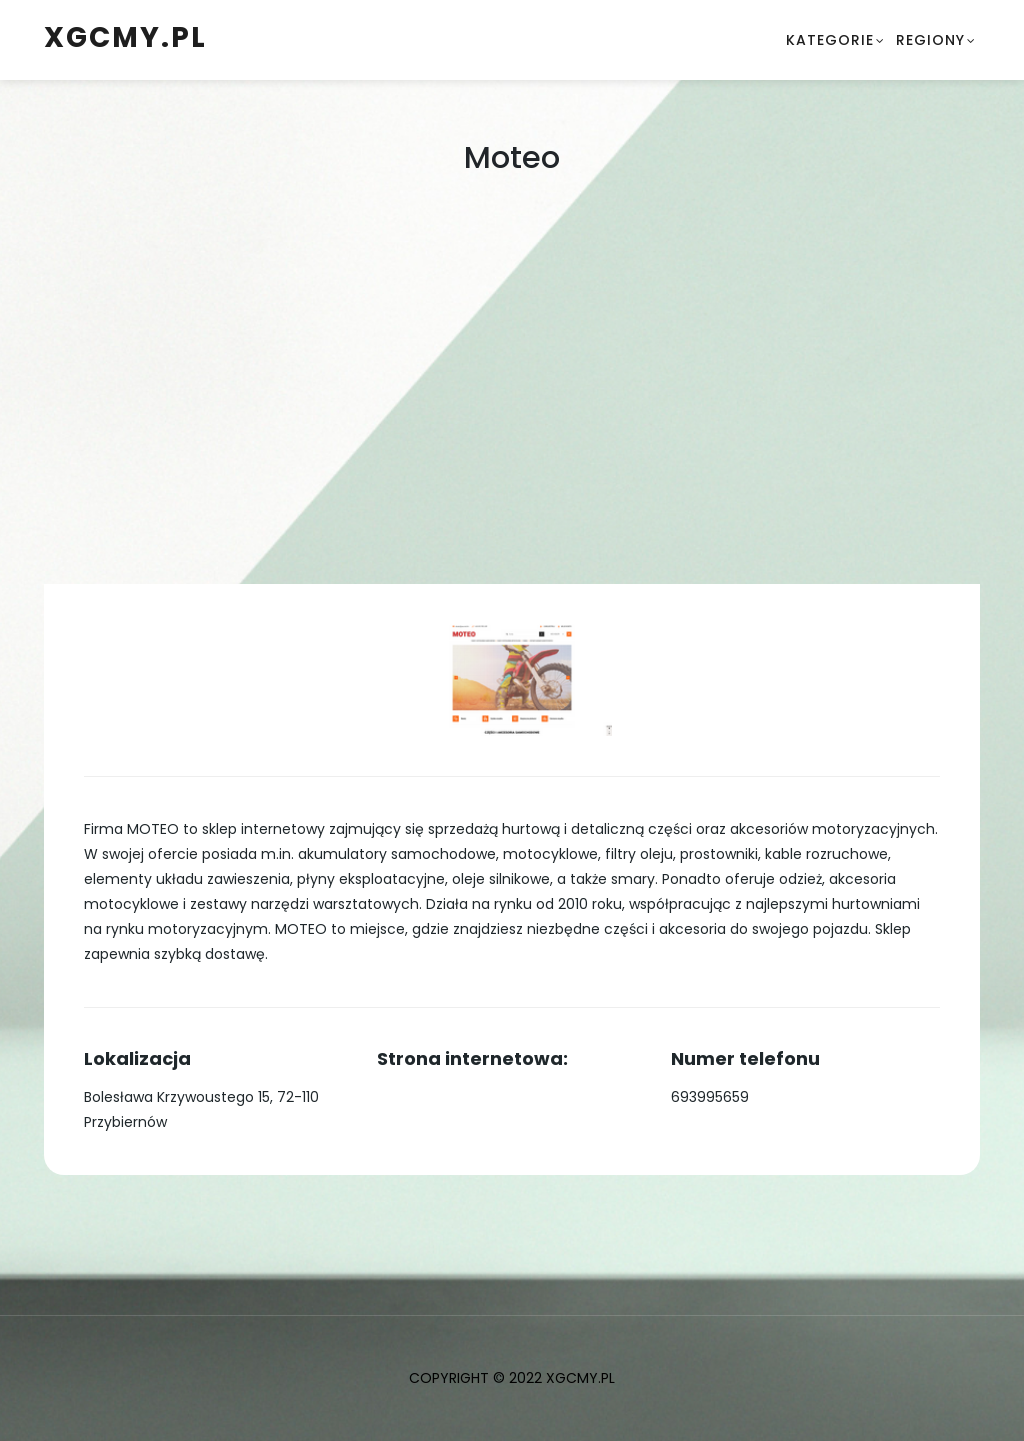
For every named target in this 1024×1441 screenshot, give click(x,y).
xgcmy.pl (125, 37)
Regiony (930, 40)
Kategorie (830, 40)
